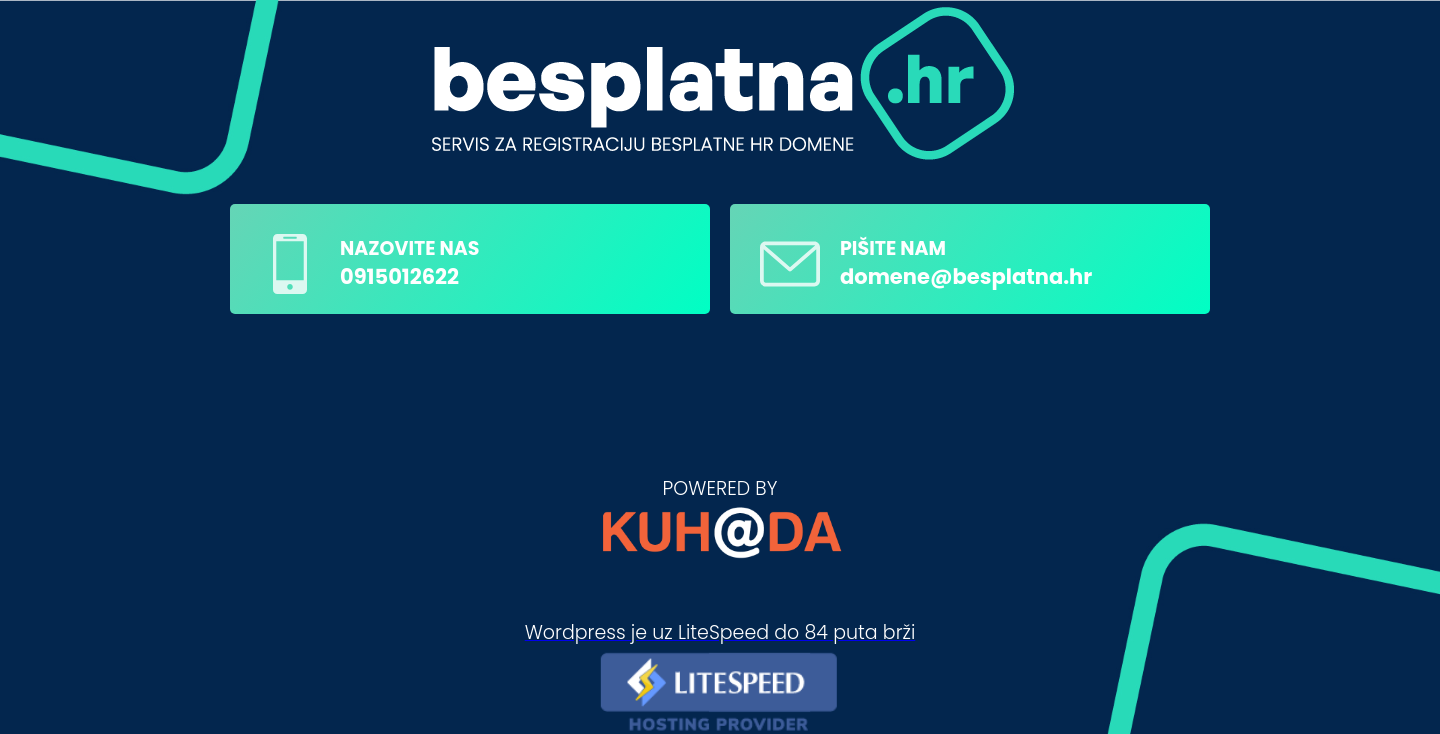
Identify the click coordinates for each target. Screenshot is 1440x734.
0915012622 (399, 276)
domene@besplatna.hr (966, 276)
